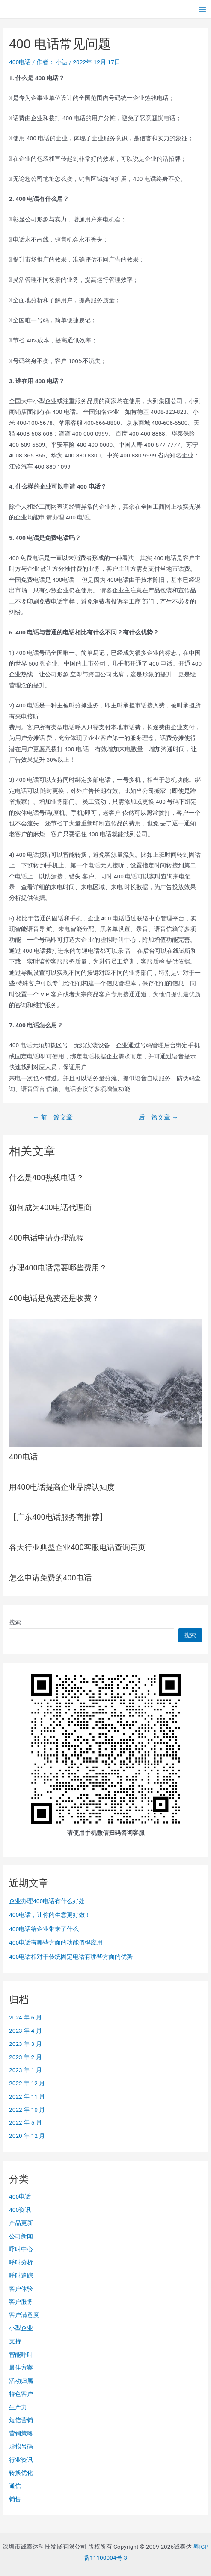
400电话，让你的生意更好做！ (50, 1914)
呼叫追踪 (21, 2275)
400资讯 (20, 2209)
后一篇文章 (158, 1117)
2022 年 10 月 (27, 2109)
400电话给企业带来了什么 (44, 1928)
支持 (15, 2341)
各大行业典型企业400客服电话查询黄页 (77, 1547)
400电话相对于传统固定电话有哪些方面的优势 (71, 1956)
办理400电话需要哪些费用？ (58, 1267)
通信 (15, 2485)
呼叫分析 (21, 2262)
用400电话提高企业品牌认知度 (62, 1487)
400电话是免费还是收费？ (54, 1298)
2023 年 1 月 (25, 2069)
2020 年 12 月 (27, 2135)
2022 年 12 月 (27, 2083)
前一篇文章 (53, 1117)
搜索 (15, 1622)
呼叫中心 (21, 2249)
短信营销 (21, 2420)
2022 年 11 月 (27, 2096)
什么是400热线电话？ (46, 1177)
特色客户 (21, 2393)
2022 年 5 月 (25, 2122)
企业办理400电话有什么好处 (47, 1901)
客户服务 (21, 2301)
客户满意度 (24, 2314)
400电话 (20, 62)
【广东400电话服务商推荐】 (58, 1516)
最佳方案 (21, 2367)
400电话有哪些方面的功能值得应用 (56, 1942)
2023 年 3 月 (25, 2043)
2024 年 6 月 (25, 2017)
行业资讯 (21, 2459)
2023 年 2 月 (25, 2057)
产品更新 (21, 2222)
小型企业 (21, 2328)
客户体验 (21, 2288)
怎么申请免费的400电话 (50, 1577)
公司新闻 (21, 2236)
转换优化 (21, 2472)
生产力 (18, 2407)
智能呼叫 (21, 2354)
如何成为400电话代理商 (50, 1207)
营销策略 (21, 2433)
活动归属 (21, 2380)
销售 (15, 2499)
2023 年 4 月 (25, 2030)
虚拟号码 (21, 2446)
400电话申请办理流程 (46, 1237)
